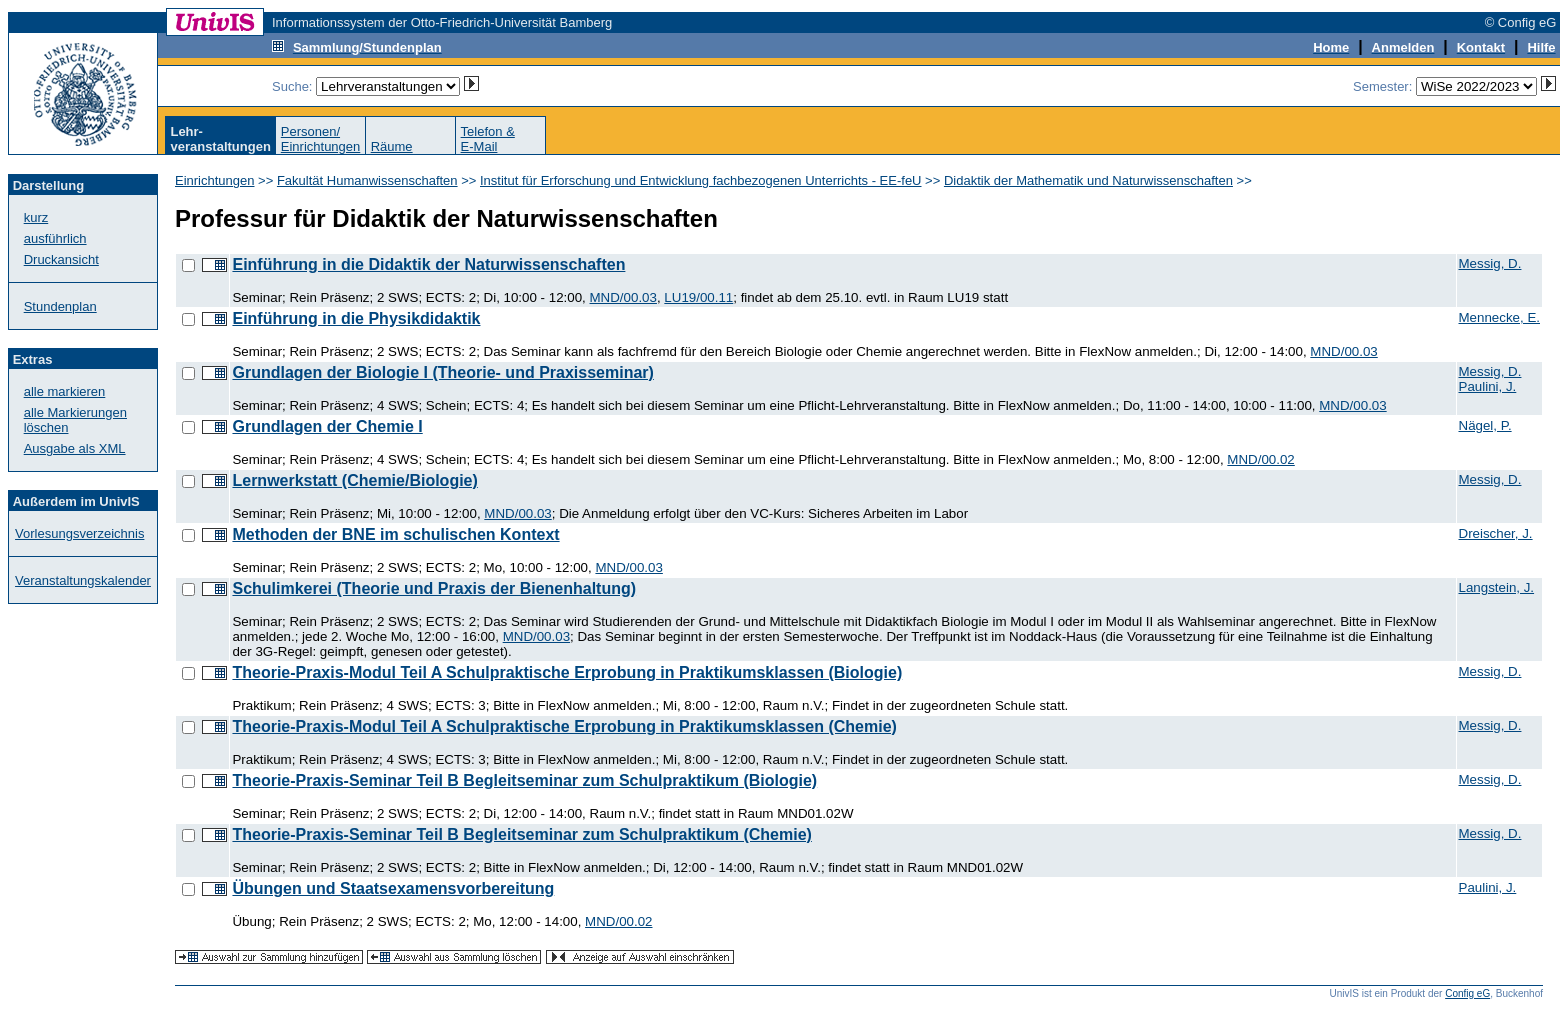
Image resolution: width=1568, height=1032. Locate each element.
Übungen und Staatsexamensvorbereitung (393, 888)
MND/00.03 (623, 297)
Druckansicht (61, 259)
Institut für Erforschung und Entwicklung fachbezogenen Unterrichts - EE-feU (701, 180)
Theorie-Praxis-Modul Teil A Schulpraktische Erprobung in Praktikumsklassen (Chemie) (564, 726)
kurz (36, 217)
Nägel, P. (1485, 425)
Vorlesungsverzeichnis (79, 533)
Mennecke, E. (1500, 317)
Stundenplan (60, 306)
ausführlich (55, 238)
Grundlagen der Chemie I (327, 426)
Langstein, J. (1497, 587)
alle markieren (65, 391)
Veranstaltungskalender (83, 580)
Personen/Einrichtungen (321, 139)
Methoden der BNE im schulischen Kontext (395, 534)
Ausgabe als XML (75, 448)
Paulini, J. (1488, 386)
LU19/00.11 (698, 297)
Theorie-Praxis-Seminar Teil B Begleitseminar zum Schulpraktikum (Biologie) (524, 780)
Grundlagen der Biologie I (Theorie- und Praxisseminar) (442, 372)
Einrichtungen (215, 180)
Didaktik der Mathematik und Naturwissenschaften (1088, 180)
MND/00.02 (1260, 459)
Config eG (1467, 993)
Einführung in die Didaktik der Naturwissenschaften (428, 264)
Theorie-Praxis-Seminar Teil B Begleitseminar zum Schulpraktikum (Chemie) (521, 834)
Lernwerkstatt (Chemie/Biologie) (354, 480)
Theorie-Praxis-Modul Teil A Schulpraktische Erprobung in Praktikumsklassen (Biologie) (567, 672)
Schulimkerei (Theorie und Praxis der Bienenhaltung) (434, 588)
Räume (392, 146)
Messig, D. (1490, 263)
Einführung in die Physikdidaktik (356, 318)
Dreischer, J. (1496, 533)
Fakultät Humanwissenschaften (367, 180)
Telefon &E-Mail (488, 139)
